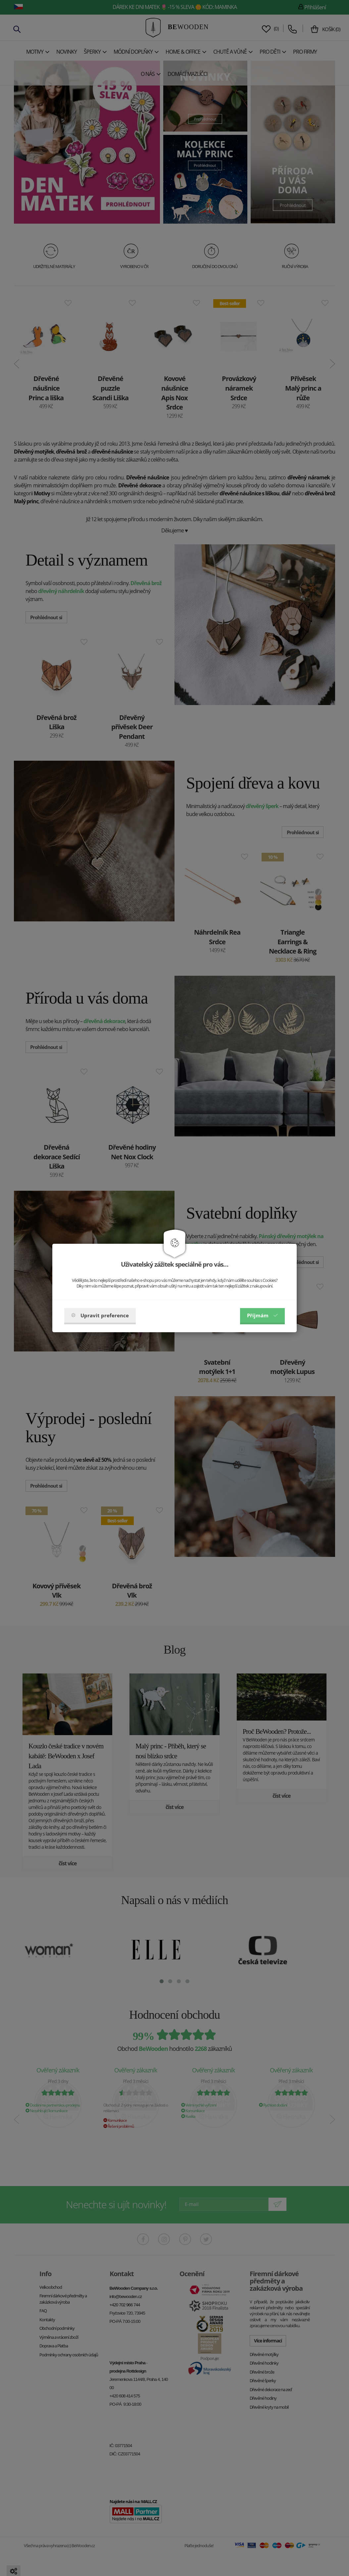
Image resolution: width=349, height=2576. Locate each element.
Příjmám (262, 1315)
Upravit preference (100, 1315)
